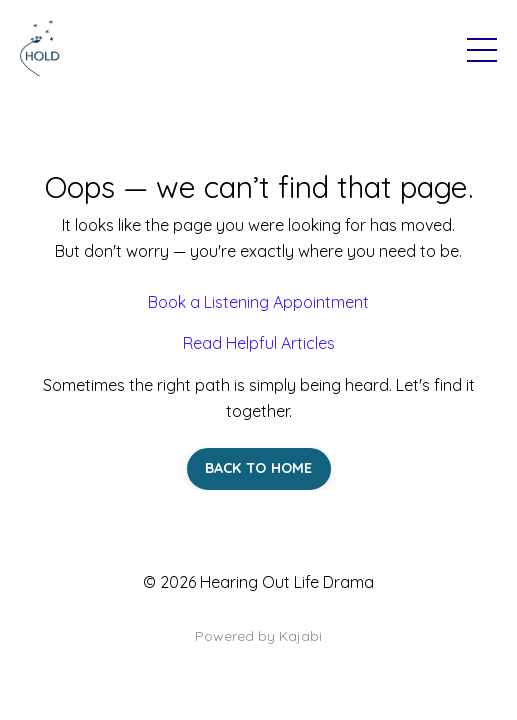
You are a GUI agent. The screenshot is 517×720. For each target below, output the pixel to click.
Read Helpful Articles (259, 343)
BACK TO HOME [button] (259, 468)
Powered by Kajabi (258, 636)
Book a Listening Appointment (258, 302)
